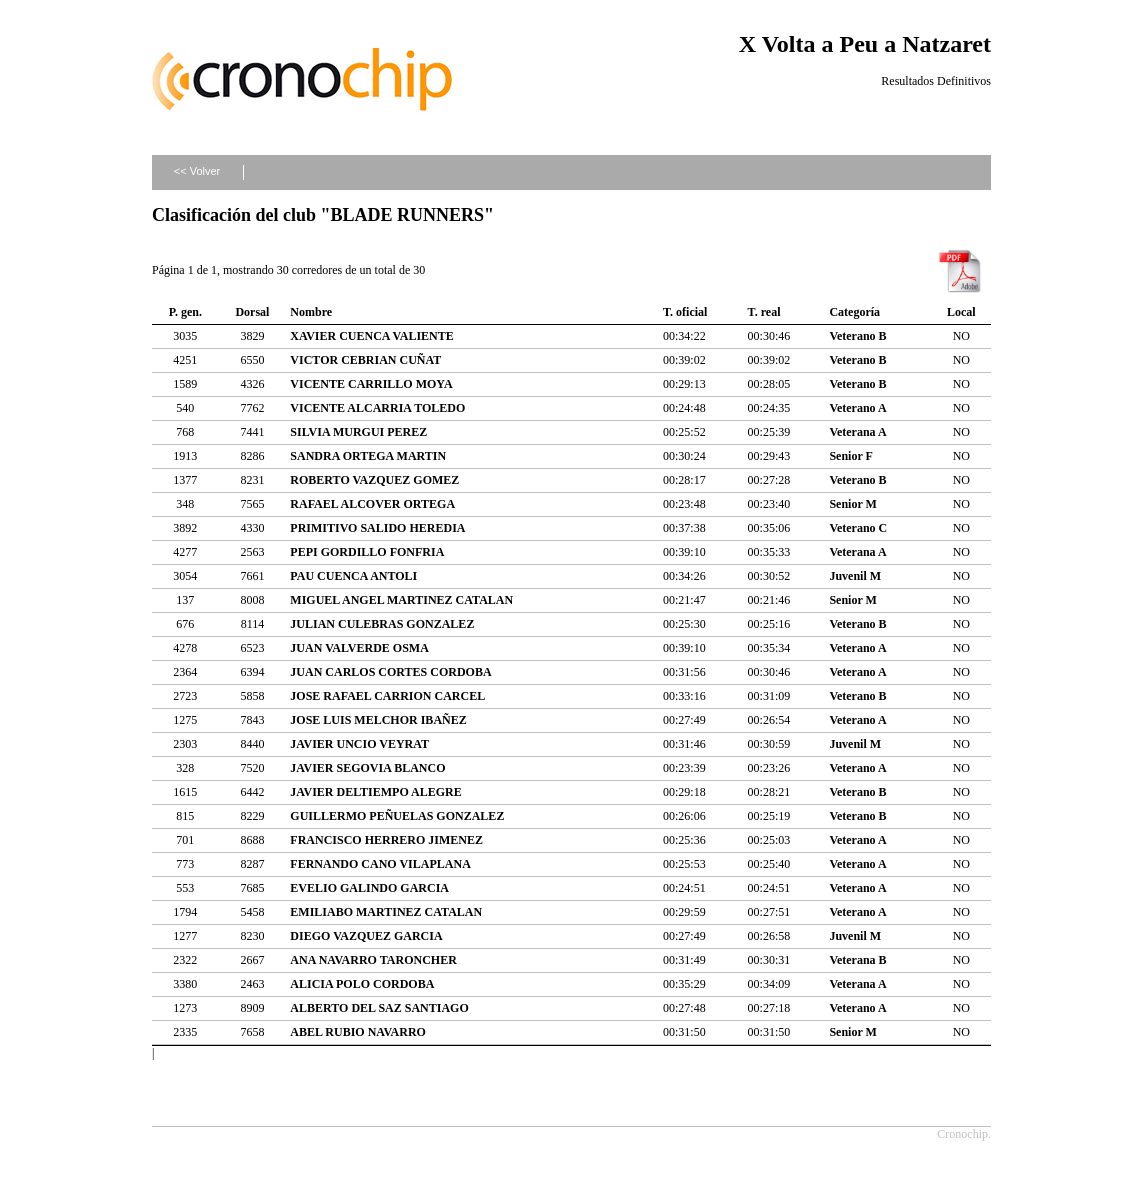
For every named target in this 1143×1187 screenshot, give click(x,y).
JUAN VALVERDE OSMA (359, 648)
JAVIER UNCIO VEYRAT (359, 744)
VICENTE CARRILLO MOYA (371, 384)
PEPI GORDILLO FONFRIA (367, 552)
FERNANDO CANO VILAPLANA (380, 864)
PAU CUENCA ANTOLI (353, 576)
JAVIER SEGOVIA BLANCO (367, 768)
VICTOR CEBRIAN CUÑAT (365, 360)
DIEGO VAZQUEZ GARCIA (366, 936)
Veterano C (858, 528)
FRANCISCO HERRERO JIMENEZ (386, 840)
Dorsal (252, 312)
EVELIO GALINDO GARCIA (369, 888)
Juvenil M (855, 576)
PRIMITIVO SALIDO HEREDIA (377, 528)
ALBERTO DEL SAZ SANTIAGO (379, 1008)
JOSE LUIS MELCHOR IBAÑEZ (378, 720)
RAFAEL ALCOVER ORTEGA (372, 504)
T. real (764, 312)
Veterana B (857, 960)
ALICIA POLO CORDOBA (362, 984)
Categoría (854, 312)
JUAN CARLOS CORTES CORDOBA (390, 672)
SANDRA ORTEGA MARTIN (368, 456)
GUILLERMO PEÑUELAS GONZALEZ (397, 816)
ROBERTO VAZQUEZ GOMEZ (374, 480)
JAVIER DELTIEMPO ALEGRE (375, 792)
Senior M (852, 504)
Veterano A (857, 408)
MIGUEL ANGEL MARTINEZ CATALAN (401, 600)
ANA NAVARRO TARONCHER (373, 960)
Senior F (850, 456)
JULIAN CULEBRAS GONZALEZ (382, 624)
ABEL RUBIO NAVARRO (358, 1032)
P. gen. (185, 312)
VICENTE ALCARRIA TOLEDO (377, 408)
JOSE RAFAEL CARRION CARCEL (387, 696)
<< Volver (197, 171)
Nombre (311, 312)
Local (961, 312)
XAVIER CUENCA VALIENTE (371, 336)
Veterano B (857, 336)
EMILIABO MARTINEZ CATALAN (386, 912)
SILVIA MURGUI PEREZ (358, 432)
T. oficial (685, 312)
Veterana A (857, 432)
